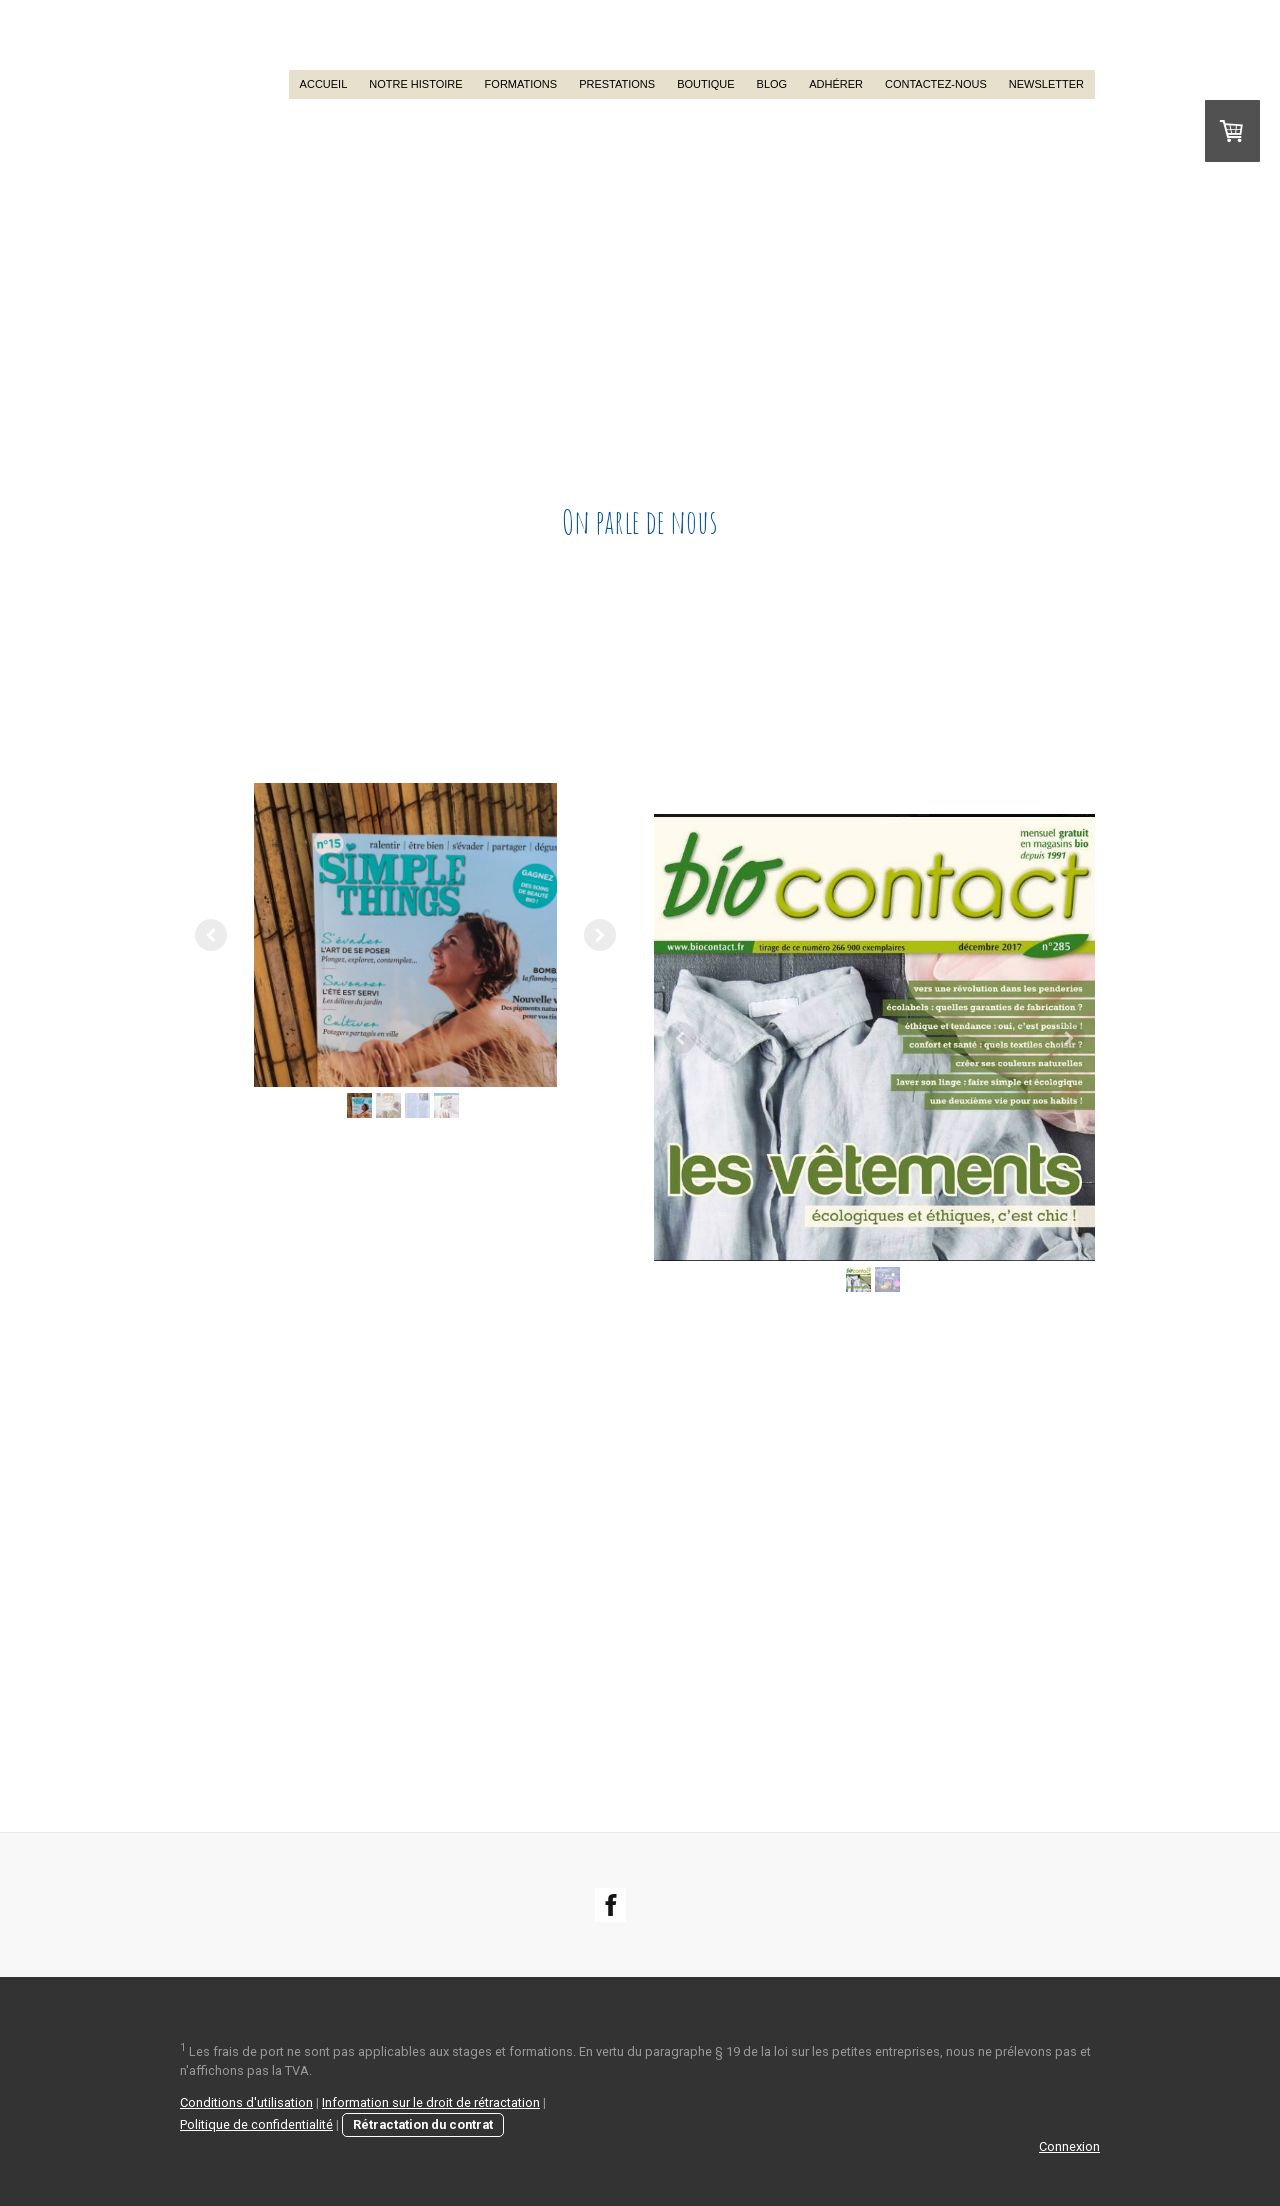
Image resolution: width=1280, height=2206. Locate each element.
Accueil (324, 84)
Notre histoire (415, 84)
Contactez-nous (936, 84)
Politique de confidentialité (256, 2124)
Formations (521, 84)
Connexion (1069, 2146)
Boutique (705, 84)
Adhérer (836, 84)
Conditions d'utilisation (246, 2102)
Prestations (617, 84)
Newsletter (1046, 84)
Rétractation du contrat (423, 2124)
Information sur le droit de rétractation (431, 2102)
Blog (772, 84)
